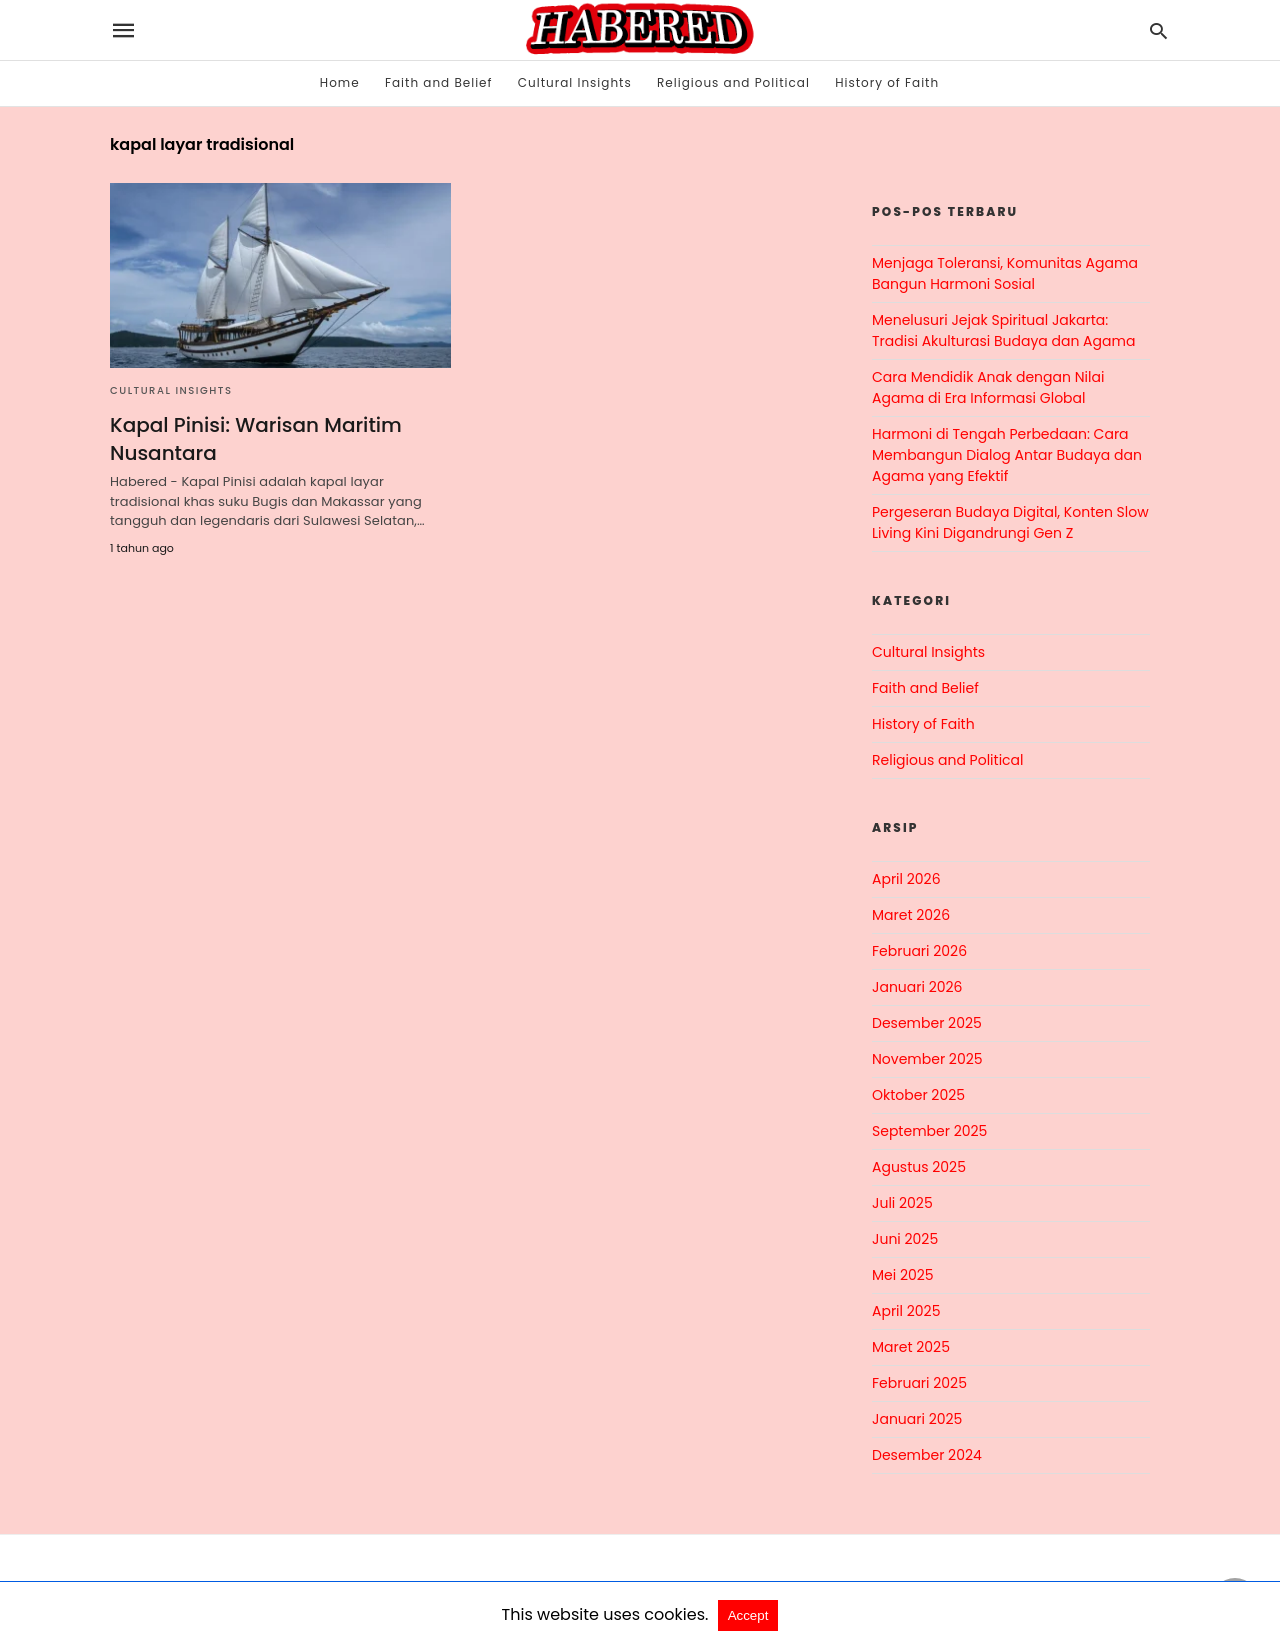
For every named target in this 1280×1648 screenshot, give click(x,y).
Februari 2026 (919, 951)
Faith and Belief (439, 82)
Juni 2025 (905, 1239)
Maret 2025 (911, 1347)
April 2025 (906, 1311)
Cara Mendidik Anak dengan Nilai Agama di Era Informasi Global (988, 387)
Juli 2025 (902, 1203)
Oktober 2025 (918, 1095)
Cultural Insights (575, 82)
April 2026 (906, 879)
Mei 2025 (903, 1275)
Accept (748, 1615)
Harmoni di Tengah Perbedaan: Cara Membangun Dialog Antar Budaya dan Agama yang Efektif (1007, 455)
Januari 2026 (917, 987)
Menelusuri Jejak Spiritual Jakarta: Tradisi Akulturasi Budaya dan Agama (1003, 330)
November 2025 (927, 1059)
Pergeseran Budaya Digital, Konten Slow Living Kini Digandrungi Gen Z (1010, 522)
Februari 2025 (919, 1383)
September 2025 (929, 1131)
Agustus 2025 (919, 1167)
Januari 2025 (917, 1419)
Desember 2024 (927, 1455)
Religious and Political (733, 82)
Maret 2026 (911, 915)
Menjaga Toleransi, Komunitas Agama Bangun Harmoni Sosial (1005, 273)
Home (340, 82)
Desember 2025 (927, 1023)
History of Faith (887, 82)
